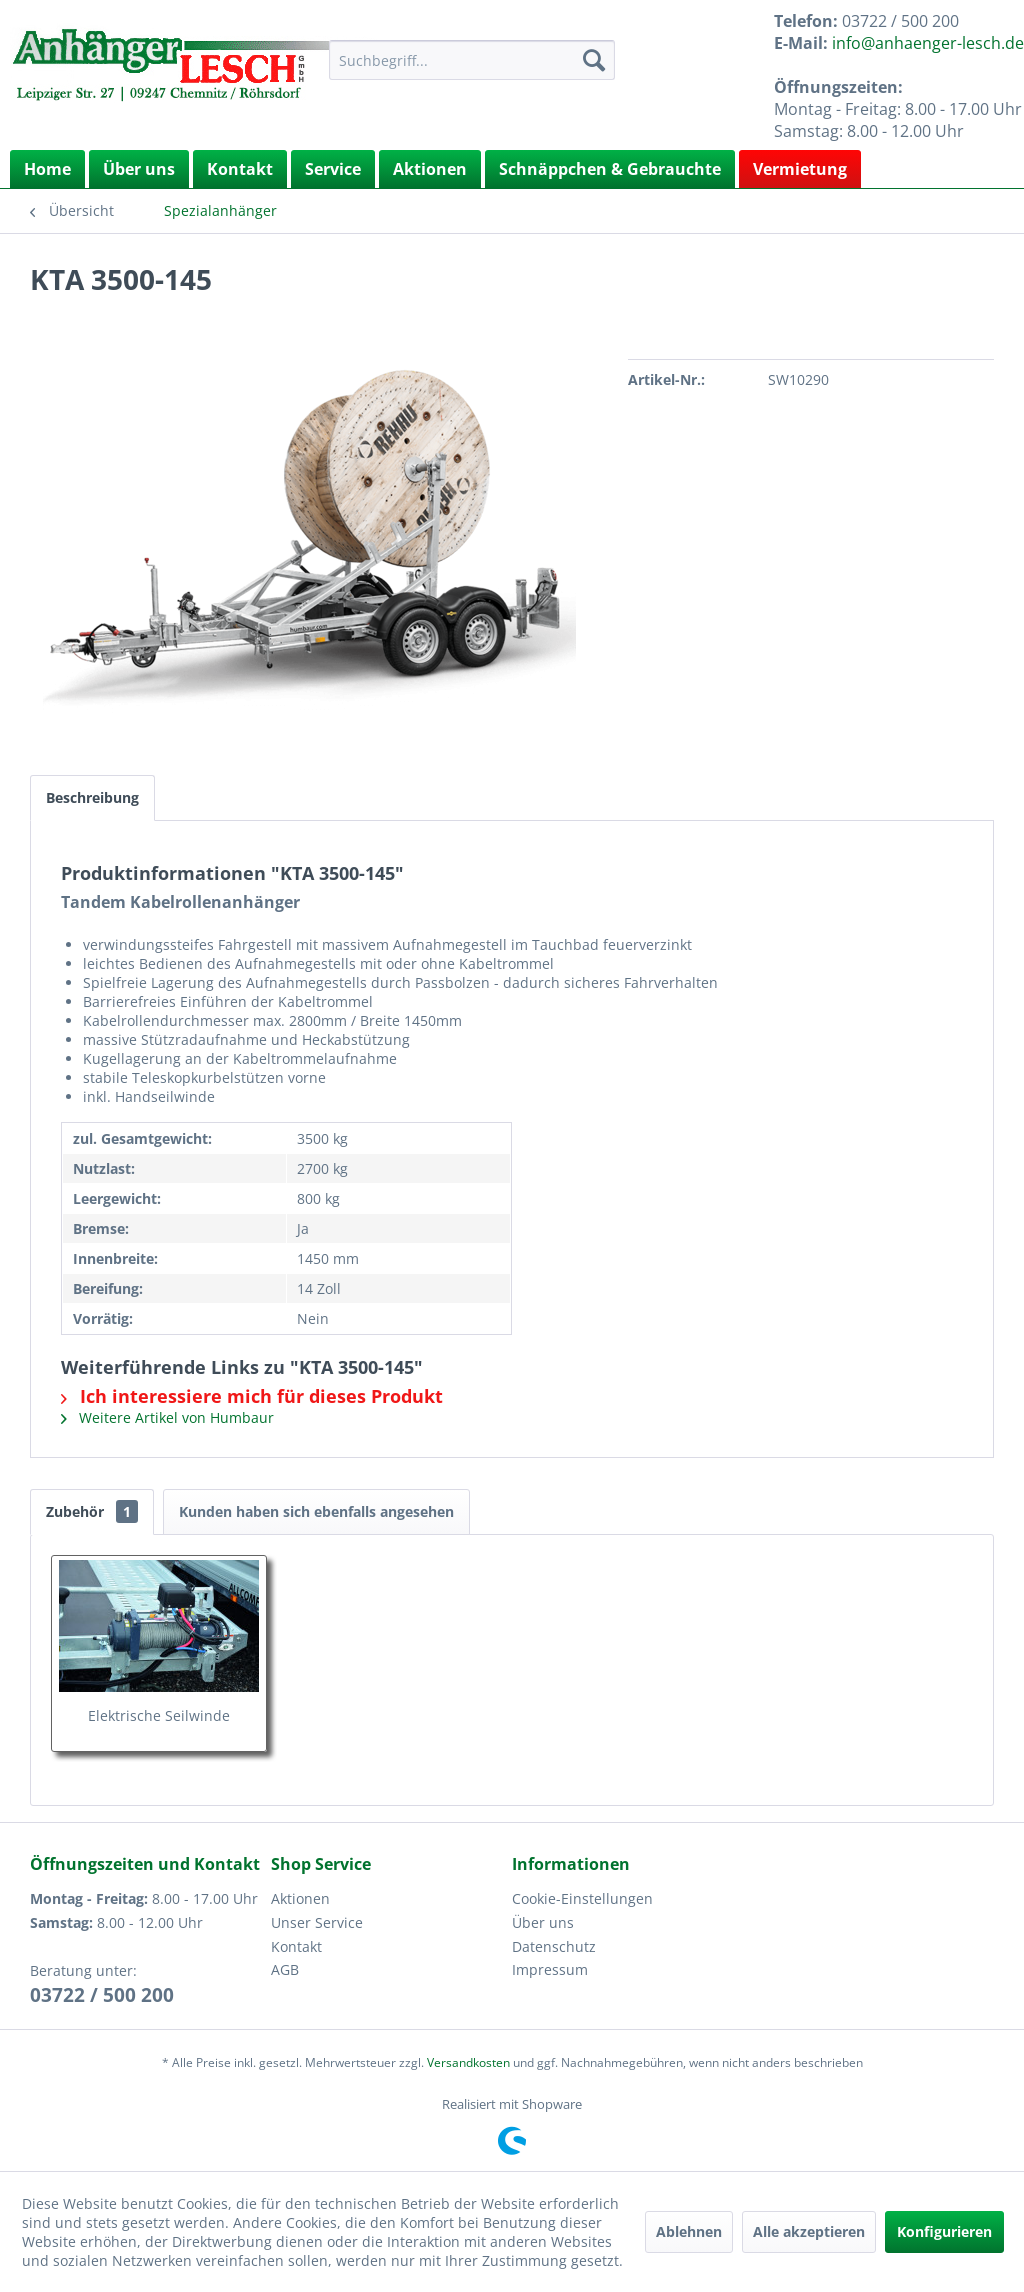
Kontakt (240, 169)
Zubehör (92, 1511)
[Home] (47, 169)
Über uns (139, 169)
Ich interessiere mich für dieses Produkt (252, 1396)
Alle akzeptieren (809, 2231)
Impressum (550, 1969)
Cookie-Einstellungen (582, 1898)
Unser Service (317, 1922)
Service (333, 169)
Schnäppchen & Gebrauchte (610, 169)
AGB (285, 1969)
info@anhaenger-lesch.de (928, 43)
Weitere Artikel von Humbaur (167, 1417)
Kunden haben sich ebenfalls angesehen (316, 1511)
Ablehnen (689, 2231)
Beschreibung (92, 797)
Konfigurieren (944, 2231)
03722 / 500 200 (102, 1995)
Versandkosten (468, 2062)
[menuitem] (472, 60)
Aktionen (430, 169)
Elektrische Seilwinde (159, 1715)
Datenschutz (554, 1946)
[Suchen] (594, 60)
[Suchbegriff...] (472, 60)
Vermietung (800, 169)
